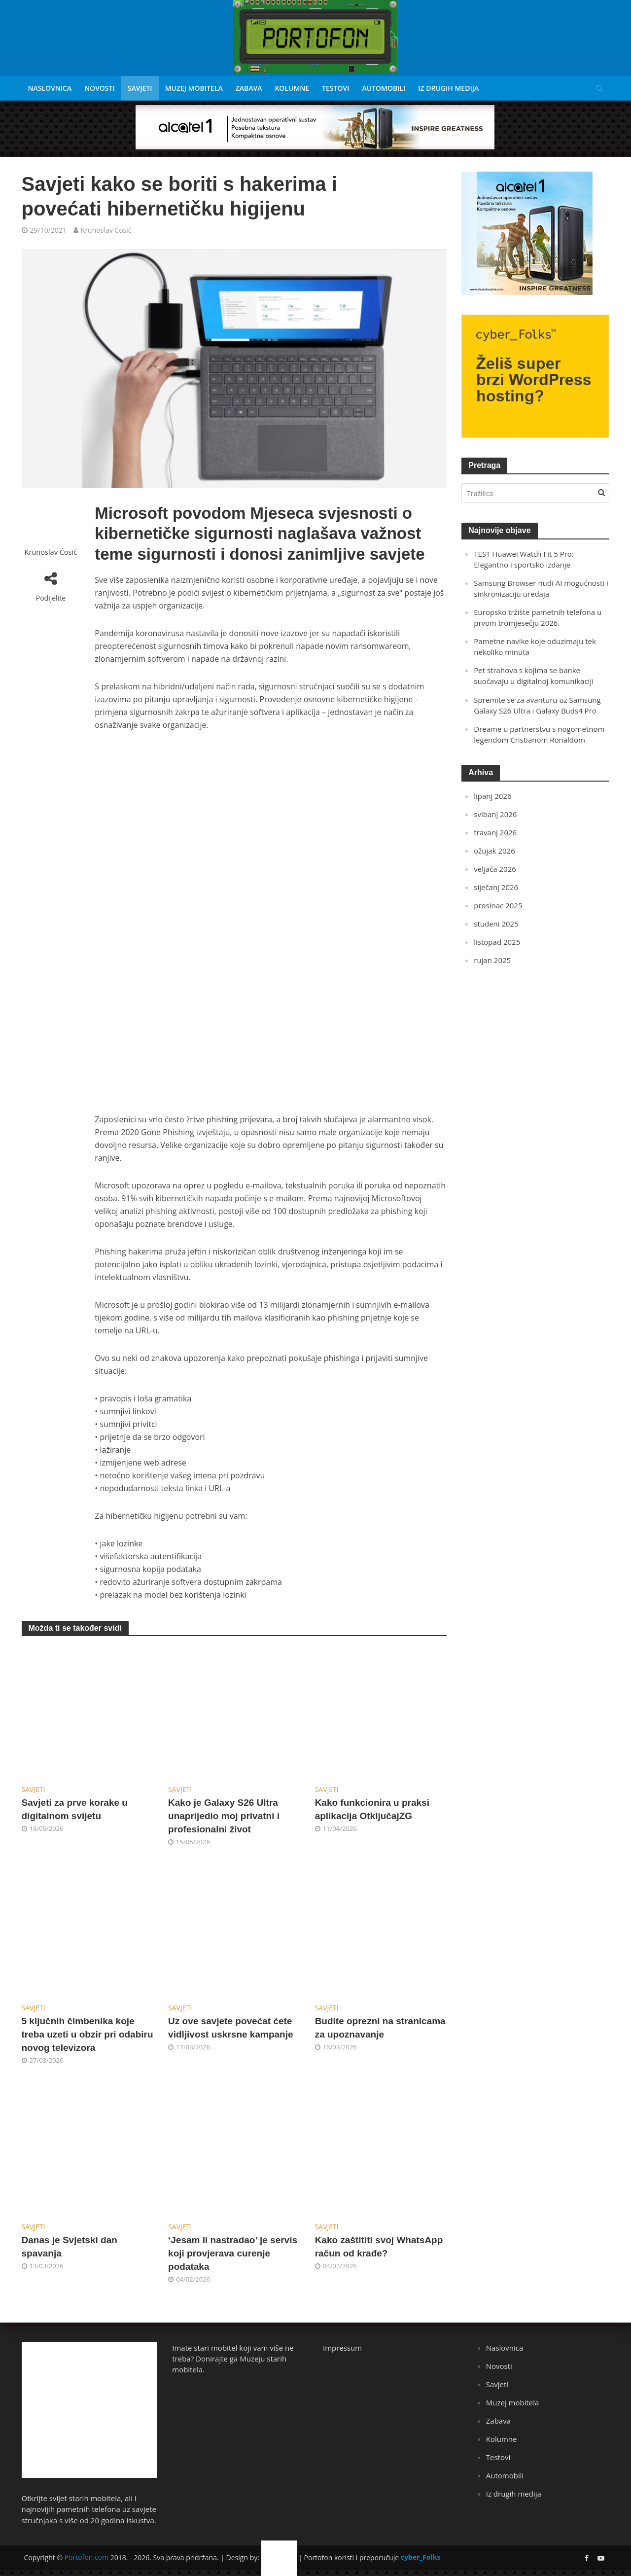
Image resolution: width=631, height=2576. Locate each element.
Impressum (342, 2348)
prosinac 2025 (498, 905)
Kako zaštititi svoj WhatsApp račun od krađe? (379, 2246)
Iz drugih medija (448, 88)
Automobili (383, 88)
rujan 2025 (492, 960)
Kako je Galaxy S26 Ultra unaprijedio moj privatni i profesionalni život (224, 1815)
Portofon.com (86, 2557)
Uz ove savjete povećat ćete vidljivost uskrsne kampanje (230, 2027)
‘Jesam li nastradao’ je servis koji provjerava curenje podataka (232, 2253)
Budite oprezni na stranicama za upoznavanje (380, 2027)
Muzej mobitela (194, 88)
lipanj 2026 (492, 796)
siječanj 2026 (496, 887)
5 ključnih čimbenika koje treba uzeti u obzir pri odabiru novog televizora (87, 2034)
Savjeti (140, 88)
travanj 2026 (495, 832)
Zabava (249, 88)
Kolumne (292, 88)
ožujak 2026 (494, 851)
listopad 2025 (497, 942)
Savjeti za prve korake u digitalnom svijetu (75, 1809)
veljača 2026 (495, 869)
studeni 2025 (496, 924)
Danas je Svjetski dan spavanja (69, 2246)
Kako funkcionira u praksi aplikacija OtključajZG (372, 1809)
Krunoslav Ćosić (106, 230)
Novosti (99, 88)
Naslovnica (50, 88)
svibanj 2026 (495, 814)
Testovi (335, 88)
